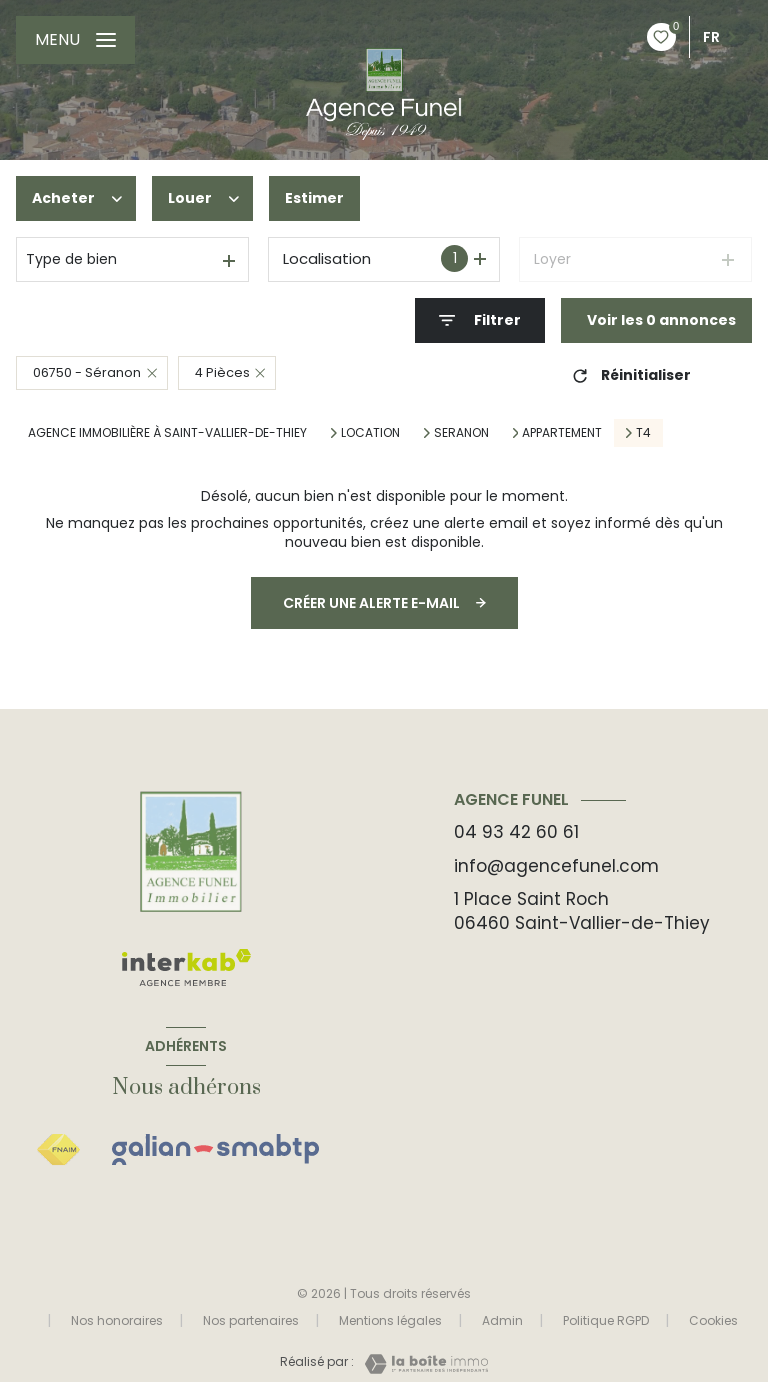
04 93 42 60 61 (516, 832)
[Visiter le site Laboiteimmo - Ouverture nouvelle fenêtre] (421, 1364)
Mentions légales (390, 1320)
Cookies (713, 1321)
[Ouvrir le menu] (75, 40)
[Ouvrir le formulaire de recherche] (480, 320)
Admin (502, 1320)
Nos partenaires (251, 1320)
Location (370, 433)
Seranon (461, 433)
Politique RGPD (606, 1320)
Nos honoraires (117, 1320)
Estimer (314, 198)
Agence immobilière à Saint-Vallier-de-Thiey (167, 432)
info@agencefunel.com (556, 866)
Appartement (562, 433)
